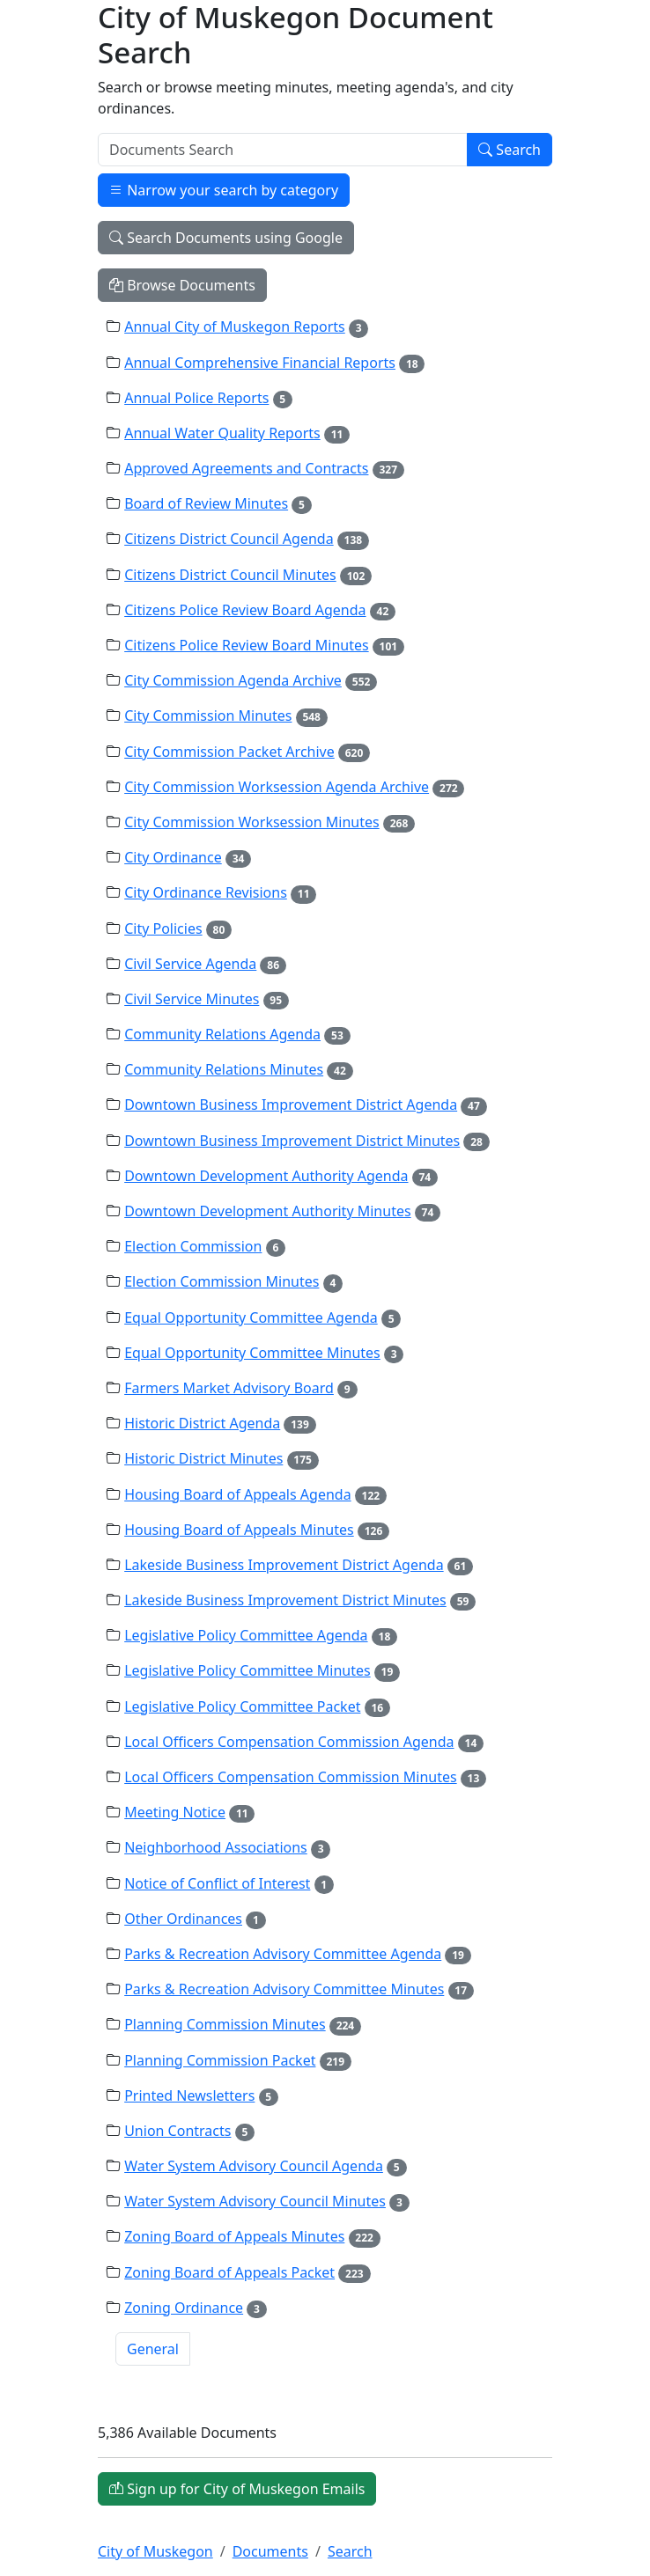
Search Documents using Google (226, 237)
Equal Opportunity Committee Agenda (251, 1317)
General (153, 2349)
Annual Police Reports (196, 397)
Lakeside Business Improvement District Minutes (285, 1600)
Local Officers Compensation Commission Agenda (289, 1741)
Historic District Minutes (203, 1458)
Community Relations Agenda (222, 1034)
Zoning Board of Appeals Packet (229, 2272)
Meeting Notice (174, 1812)
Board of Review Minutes (206, 503)
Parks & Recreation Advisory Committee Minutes (284, 1989)
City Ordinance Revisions (205, 892)
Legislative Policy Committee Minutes (247, 1670)
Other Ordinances (183, 1918)
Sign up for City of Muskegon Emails (237, 2489)
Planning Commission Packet (219, 2060)
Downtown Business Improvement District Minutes (292, 1140)
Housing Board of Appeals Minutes (239, 1529)
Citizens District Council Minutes (230, 574)
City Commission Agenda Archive (233, 680)
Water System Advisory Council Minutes (255, 2201)
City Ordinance (173, 857)
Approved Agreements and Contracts (246, 468)
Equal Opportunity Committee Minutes (252, 1352)
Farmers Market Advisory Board (229, 1388)
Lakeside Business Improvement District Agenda (283, 1564)
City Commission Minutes (208, 715)
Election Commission (193, 1246)
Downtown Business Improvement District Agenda (290, 1104)
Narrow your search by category (223, 190)
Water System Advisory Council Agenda (253, 2166)
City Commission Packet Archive (229, 751)
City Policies (163, 928)
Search (509, 149)
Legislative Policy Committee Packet (242, 1706)
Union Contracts (177, 2130)
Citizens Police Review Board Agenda (245, 610)
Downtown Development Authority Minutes (267, 1211)
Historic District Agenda (202, 1423)
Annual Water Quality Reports (222, 433)
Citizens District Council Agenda (228, 538)
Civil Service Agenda (190, 963)
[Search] (283, 149)
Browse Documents (182, 285)
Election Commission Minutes (221, 1281)
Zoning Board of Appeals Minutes (234, 2236)
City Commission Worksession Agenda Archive (276, 786)
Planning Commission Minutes (224, 2024)
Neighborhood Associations (215, 1847)
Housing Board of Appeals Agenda (237, 1494)
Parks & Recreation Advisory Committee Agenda (282, 1953)
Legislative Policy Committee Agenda (245, 1635)
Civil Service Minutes (191, 999)
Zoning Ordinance (183, 2307)
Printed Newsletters (189, 2095)
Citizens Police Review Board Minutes (246, 645)
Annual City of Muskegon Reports (234, 326)
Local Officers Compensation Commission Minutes (290, 1777)
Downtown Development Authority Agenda (266, 1175)
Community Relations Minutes (223, 1069)
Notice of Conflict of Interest (217, 1883)
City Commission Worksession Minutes (252, 822)
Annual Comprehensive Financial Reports (259, 362)
